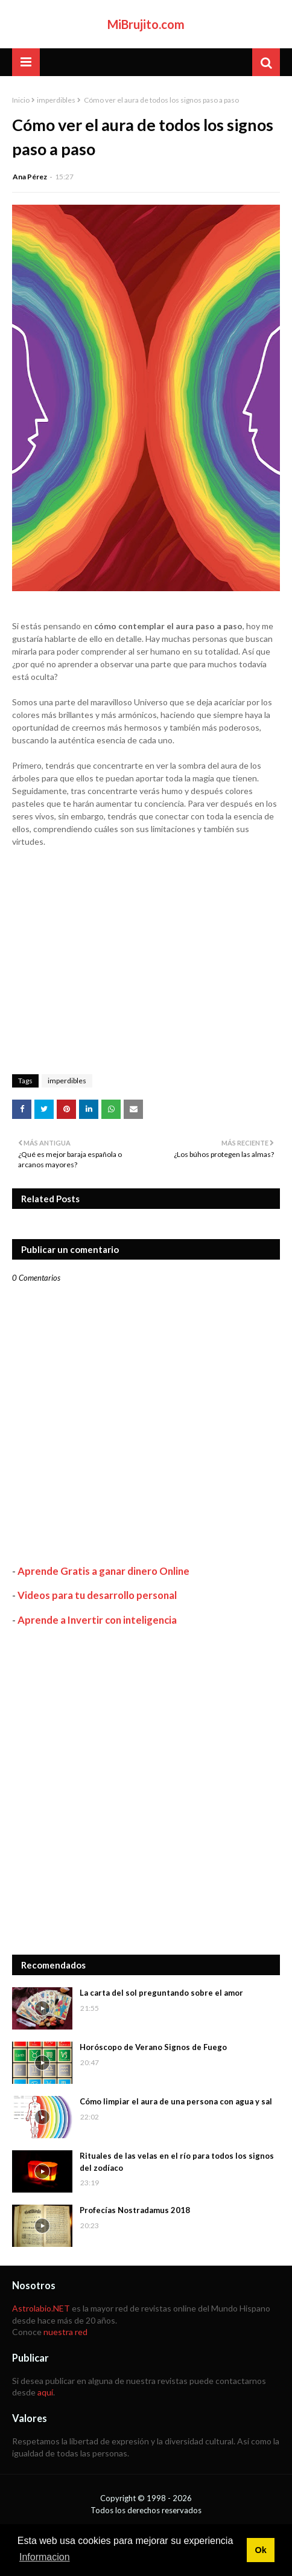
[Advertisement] (146, 1790)
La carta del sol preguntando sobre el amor (161, 1993)
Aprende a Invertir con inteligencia (97, 1619)
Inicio (21, 99)
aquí (45, 2392)
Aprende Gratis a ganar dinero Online (103, 1571)
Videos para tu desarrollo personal (97, 1595)
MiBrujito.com (146, 24)
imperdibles (56, 99)
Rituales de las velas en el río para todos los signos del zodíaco (177, 2162)
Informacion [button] (44, 2557)
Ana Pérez (30, 176)
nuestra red (65, 2332)
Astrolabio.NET (41, 2308)
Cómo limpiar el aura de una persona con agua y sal (176, 2101)
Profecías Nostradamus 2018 (135, 2210)
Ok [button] (260, 2550)
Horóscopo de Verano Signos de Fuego (153, 2047)
